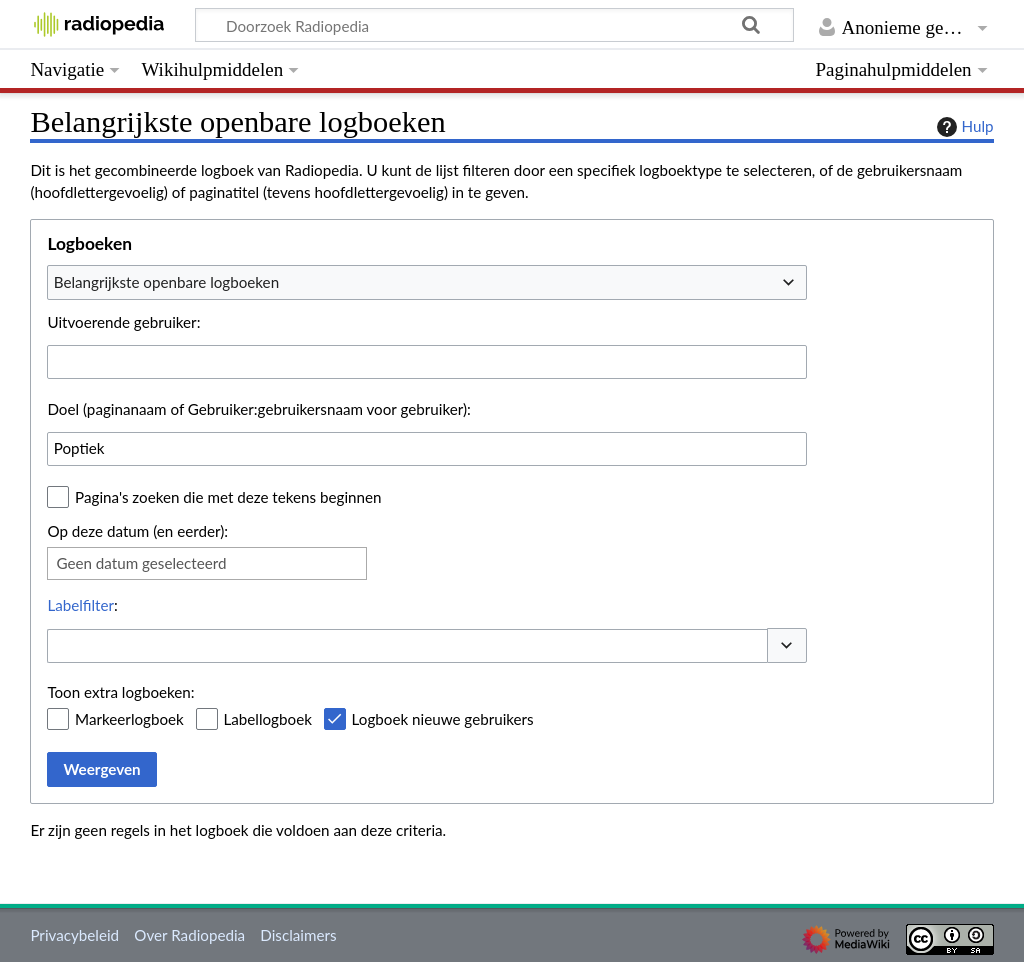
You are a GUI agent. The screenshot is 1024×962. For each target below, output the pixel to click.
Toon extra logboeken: (120, 692)
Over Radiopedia (189, 935)
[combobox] (427, 282)
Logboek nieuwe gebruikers (443, 719)
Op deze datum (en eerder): (137, 531)
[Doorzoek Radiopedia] (494, 25)
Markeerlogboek (129, 719)
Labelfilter (80, 605)
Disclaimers (298, 935)
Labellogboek (268, 719)
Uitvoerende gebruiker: (123, 322)
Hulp (963, 127)
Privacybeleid (74, 935)
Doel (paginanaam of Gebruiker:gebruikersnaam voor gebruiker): (258, 409)
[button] (787, 645)
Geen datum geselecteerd (141, 563)
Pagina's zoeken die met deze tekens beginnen (228, 497)
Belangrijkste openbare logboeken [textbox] (166, 282)
